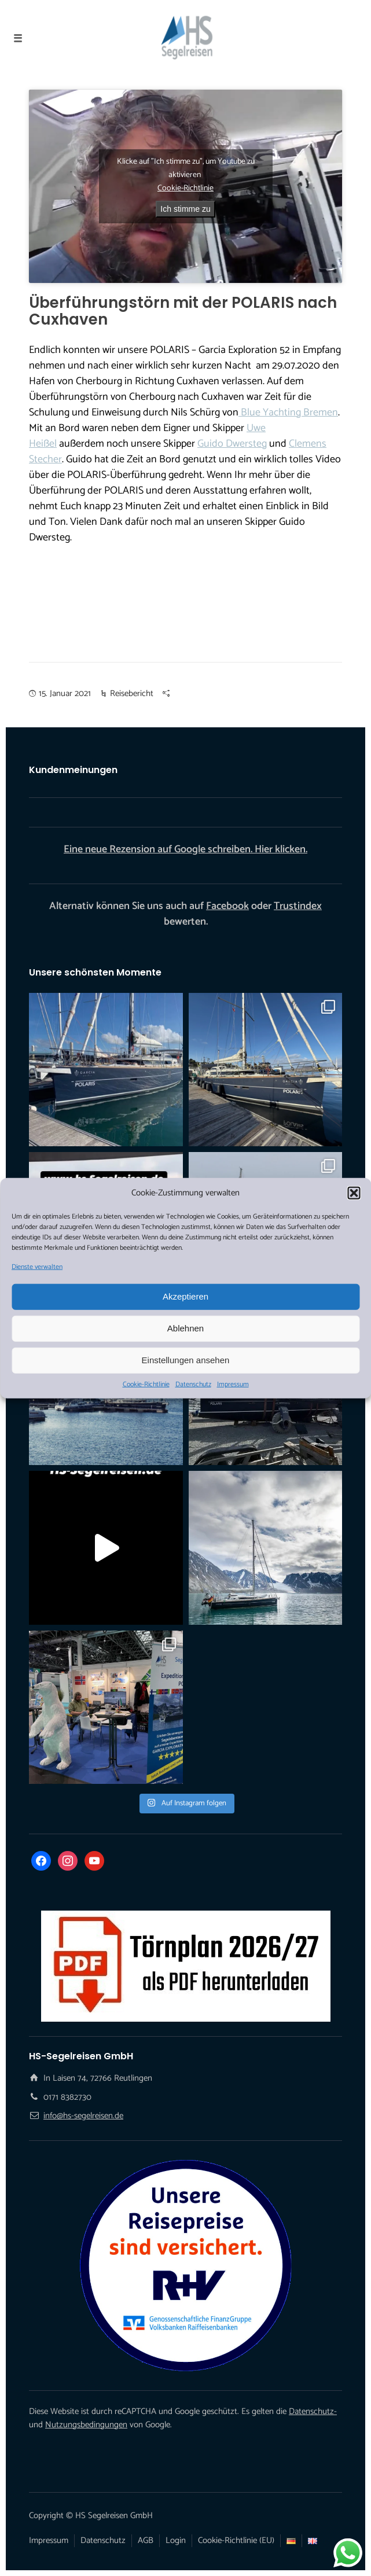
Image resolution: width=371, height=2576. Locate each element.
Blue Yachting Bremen (288, 412)
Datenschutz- (313, 2411)
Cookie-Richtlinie (146, 1384)
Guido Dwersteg (232, 443)
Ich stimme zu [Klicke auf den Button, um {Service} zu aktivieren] (185, 209)
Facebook (227, 906)
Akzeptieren (185, 1296)
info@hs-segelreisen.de (83, 2115)
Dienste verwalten (37, 1266)
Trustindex (298, 906)
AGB (145, 2540)
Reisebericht (131, 693)
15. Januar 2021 (65, 693)
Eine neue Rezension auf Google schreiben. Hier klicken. (185, 849)
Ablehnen (185, 1328)
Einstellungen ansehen (186, 1360)
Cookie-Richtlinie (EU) (236, 2540)
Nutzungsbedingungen (86, 2424)
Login (176, 2540)
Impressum (233, 1384)
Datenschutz (193, 1384)
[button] (353, 1193)
